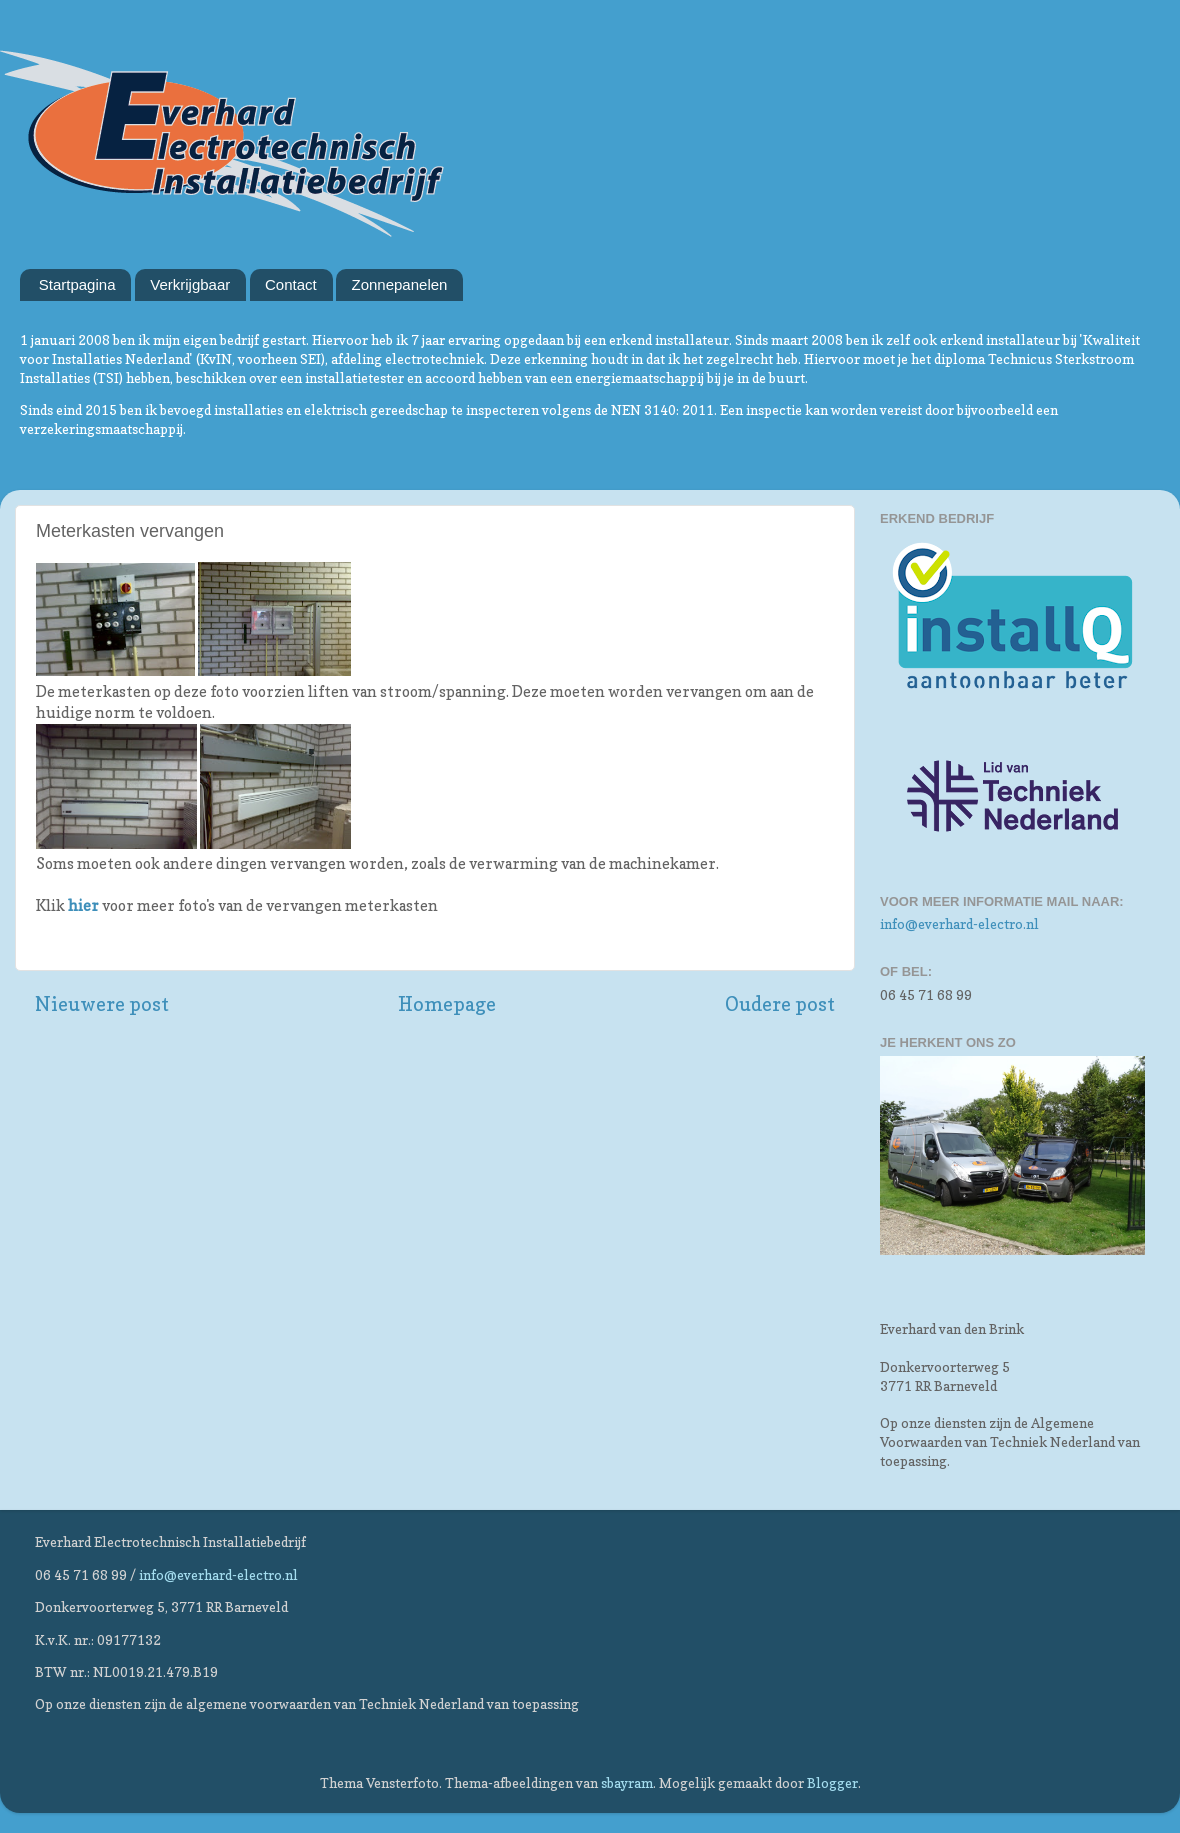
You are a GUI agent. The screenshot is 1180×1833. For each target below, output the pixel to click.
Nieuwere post (102, 1004)
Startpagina (77, 284)
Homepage (447, 1004)
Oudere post (780, 1004)
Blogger (832, 1783)
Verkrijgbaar (190, 284)
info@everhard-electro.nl (959, 924)
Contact (291, 284)
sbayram (627, 1783)
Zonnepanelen (399, 284)
